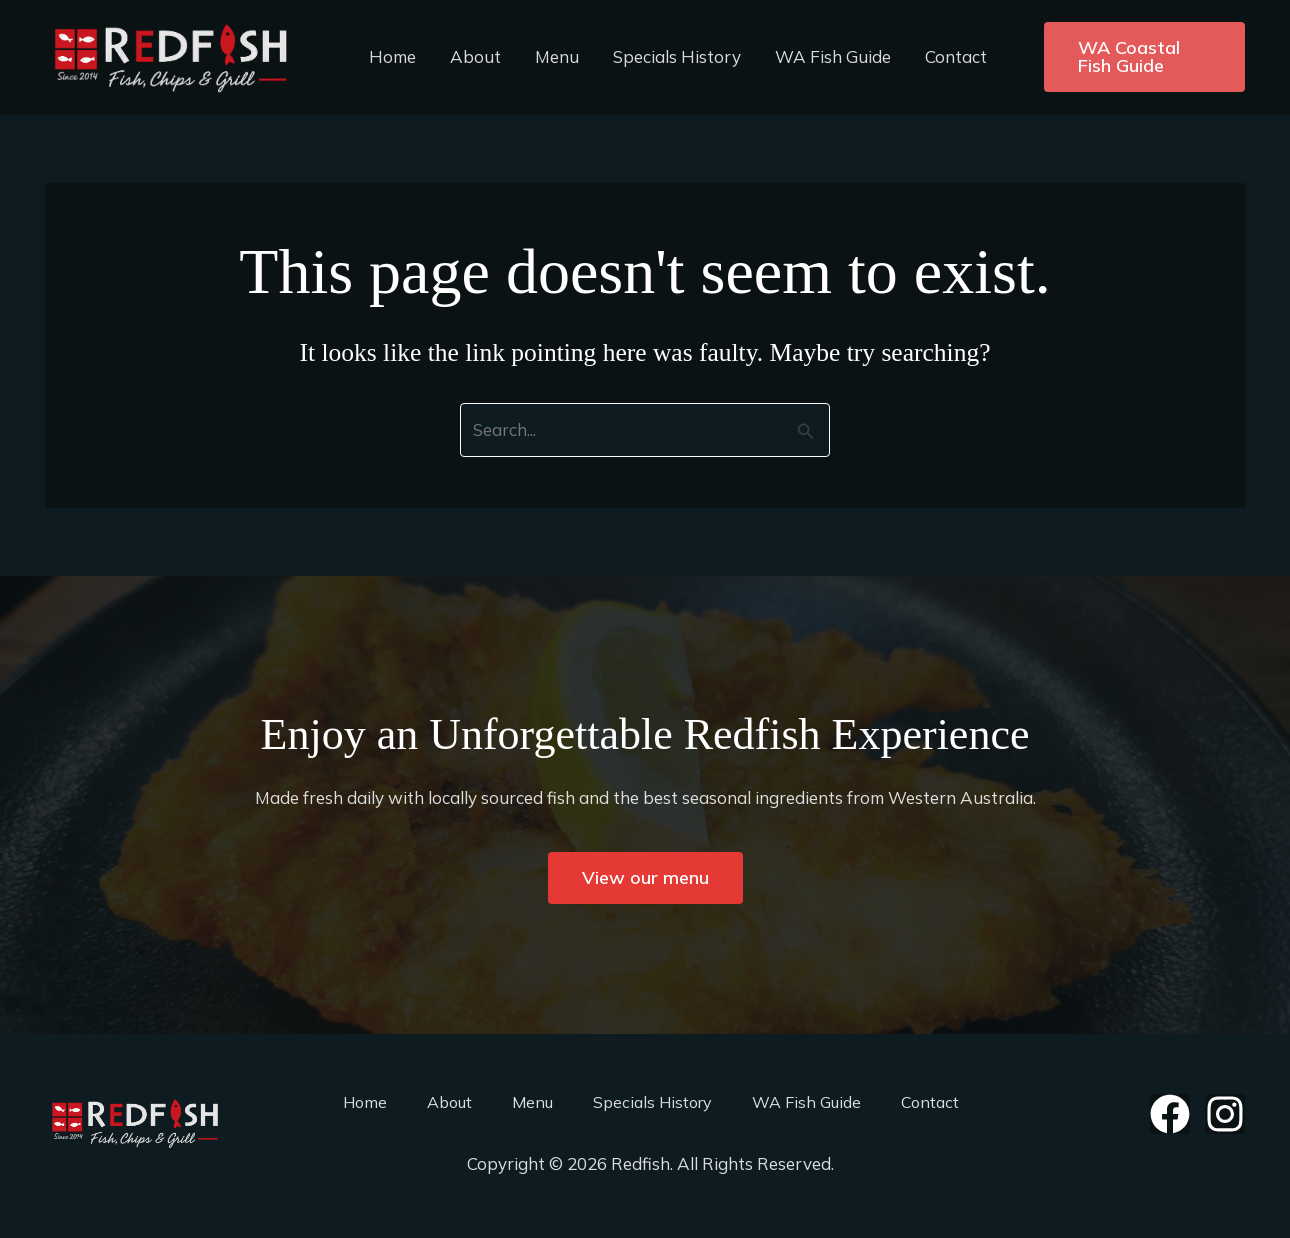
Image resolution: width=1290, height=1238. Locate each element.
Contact (956, 56)
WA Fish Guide (833, 56)
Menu (557, 56)
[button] (1144, 57)
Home (392, 56)
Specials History (677, 56)
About (475, 56)
